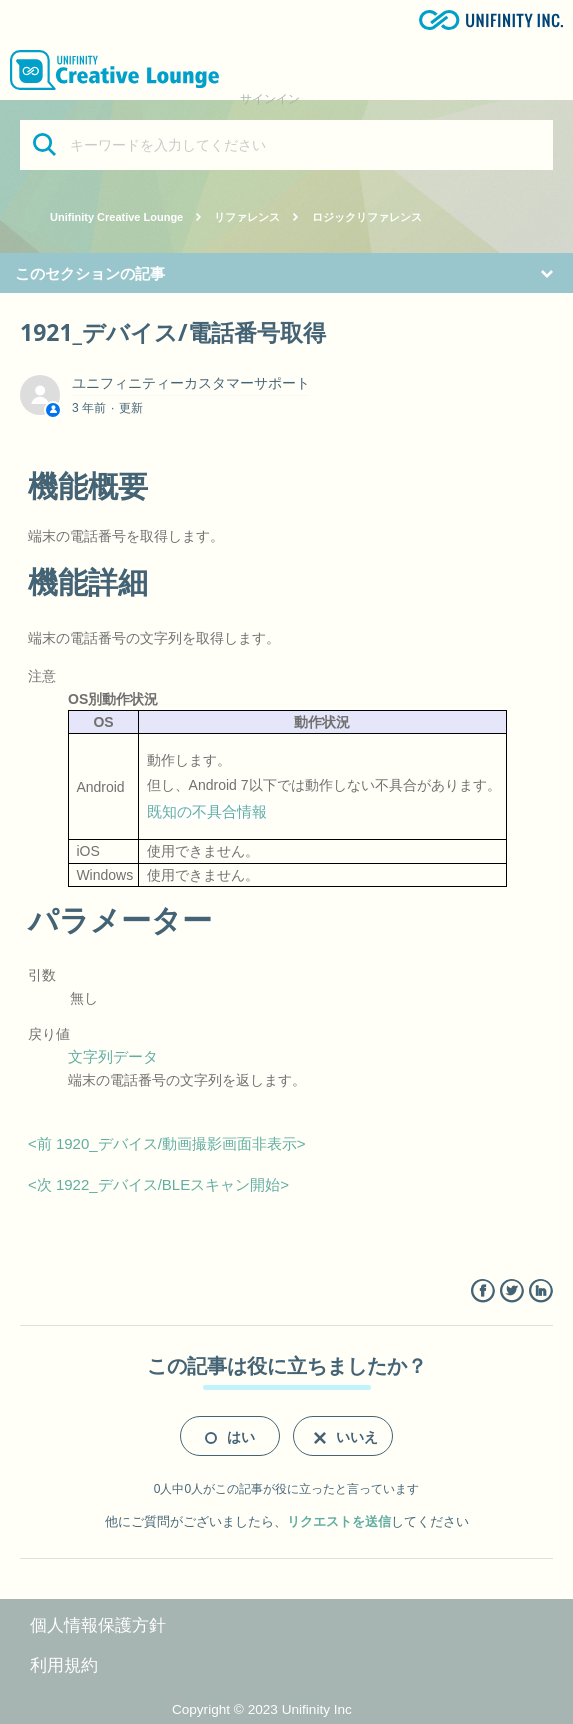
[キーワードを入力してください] (286, 145)
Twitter (511, 1291)
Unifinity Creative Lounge (116, 217)
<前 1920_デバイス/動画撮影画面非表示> (167, 1143)
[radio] (230, 1436)
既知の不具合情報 (207, 811)
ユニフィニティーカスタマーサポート (191, 383)
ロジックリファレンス (367, 217)
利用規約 (64, 1665)
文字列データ (113, 1056)
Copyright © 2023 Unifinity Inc (262, 1709)
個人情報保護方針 (98, 1625)
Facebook (482, 1291)
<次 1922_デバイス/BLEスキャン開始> (158, 1184)
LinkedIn (540, 1291)
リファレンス (247, 217)
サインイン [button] (270, 99)
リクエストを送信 (339, 1521)
